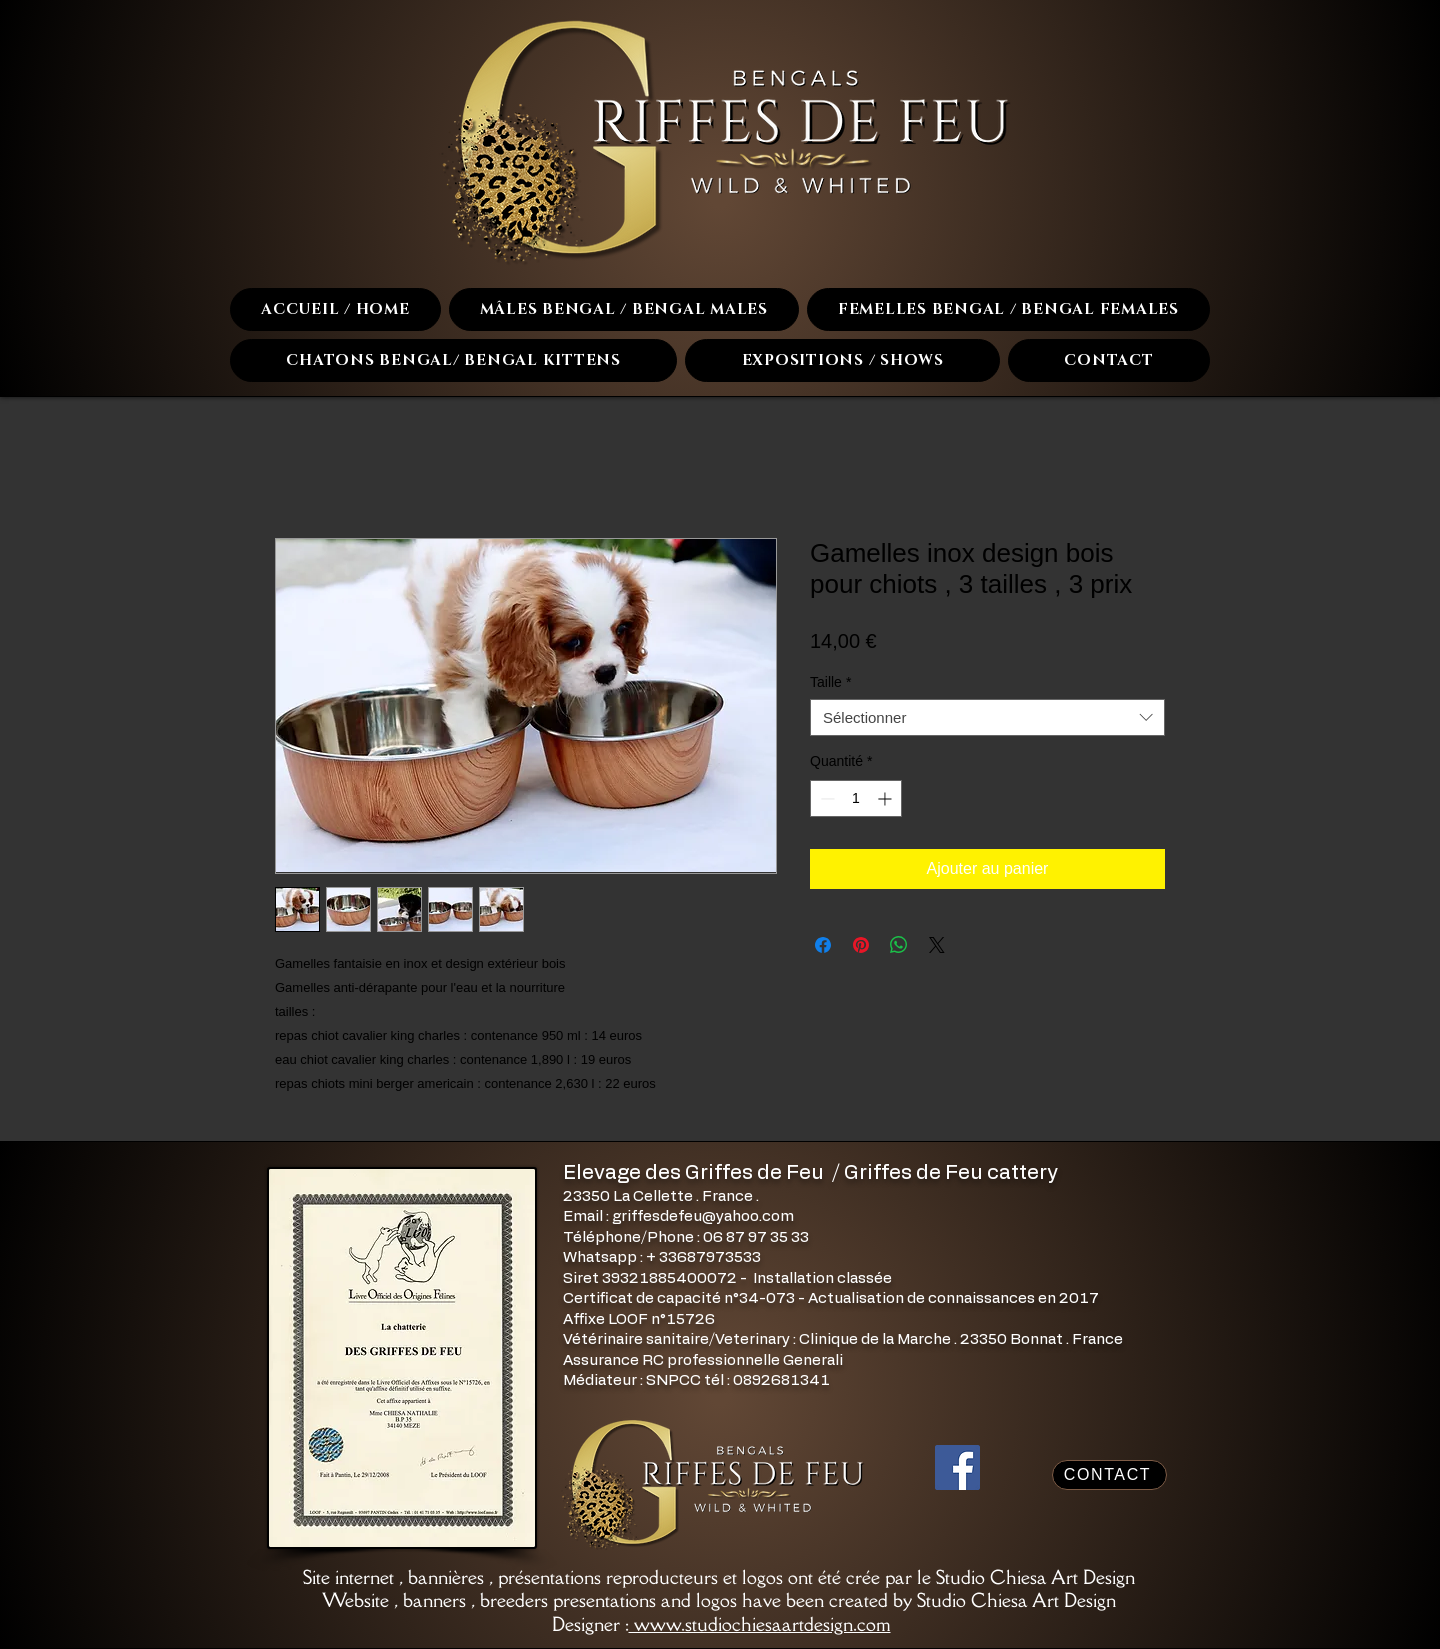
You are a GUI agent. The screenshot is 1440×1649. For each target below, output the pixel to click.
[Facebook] (957, 1467)
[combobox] (987, 718)
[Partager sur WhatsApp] (899, 945)
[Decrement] (825, 798)
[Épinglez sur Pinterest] (861, 945)
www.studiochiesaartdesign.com (760, 1624)
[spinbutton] (856, 798)
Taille (830, 682)
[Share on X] (937, 945)
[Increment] (886, 798)
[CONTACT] (1109, 1475)
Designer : (590, 1624)
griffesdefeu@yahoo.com (703, 1216)
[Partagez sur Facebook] (823, 945)
